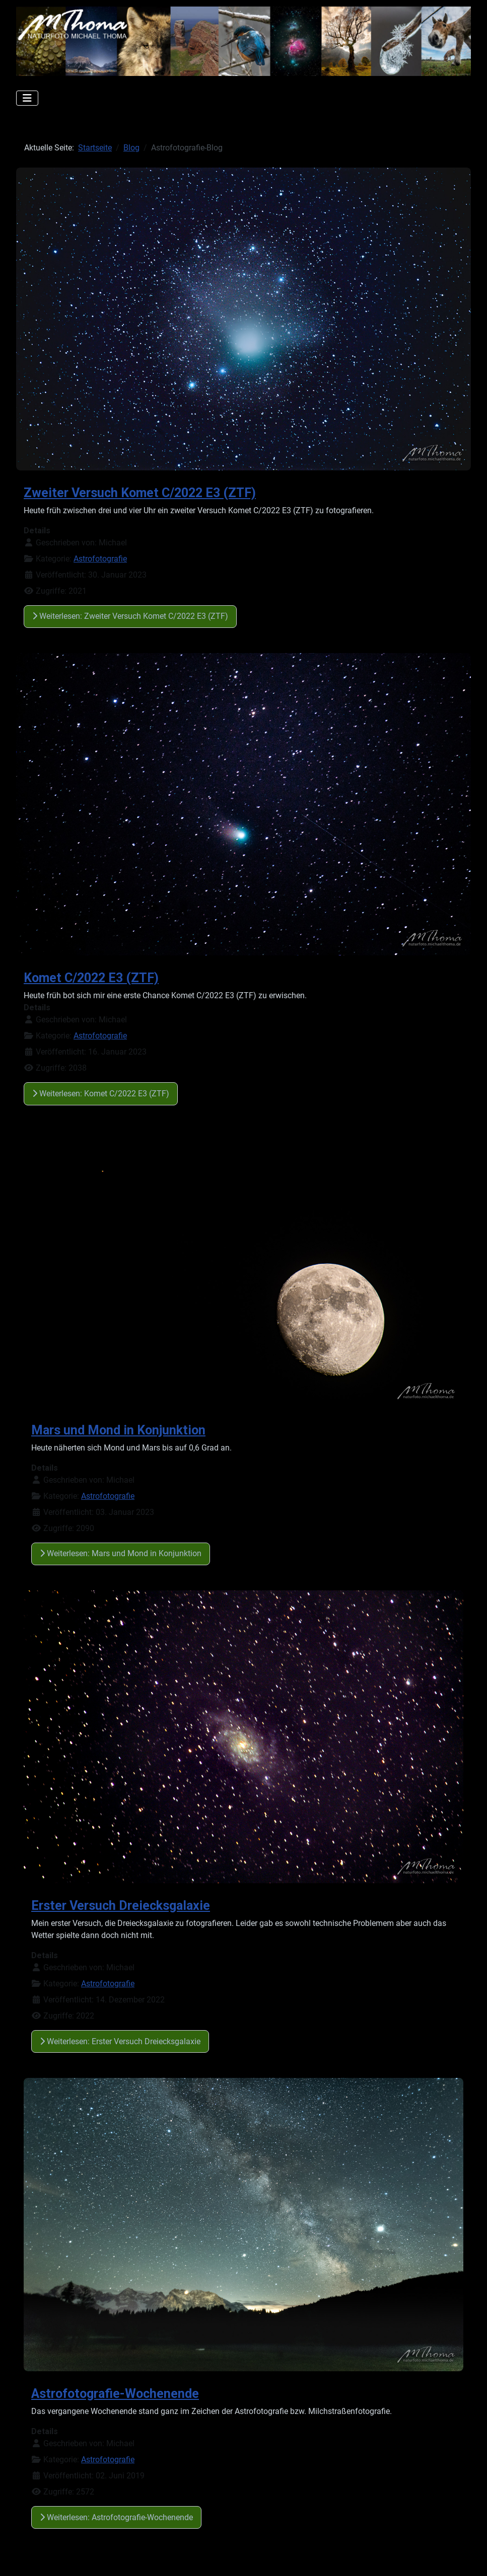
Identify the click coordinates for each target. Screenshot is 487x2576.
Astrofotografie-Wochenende (115, 2393)
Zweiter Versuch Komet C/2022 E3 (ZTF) (140, 493)
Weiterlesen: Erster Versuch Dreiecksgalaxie (120, 2041)
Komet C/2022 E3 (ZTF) (91, 978)
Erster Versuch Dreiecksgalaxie (120, 1905)
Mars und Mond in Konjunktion (118, 1430)
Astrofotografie (100, 559)
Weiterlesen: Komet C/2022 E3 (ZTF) (100, 1093)
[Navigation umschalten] (27, 98)
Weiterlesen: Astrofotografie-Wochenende (116, 2517)
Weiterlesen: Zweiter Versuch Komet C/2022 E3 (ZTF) (130, 616)
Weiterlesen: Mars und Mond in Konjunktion (120, 1553)
